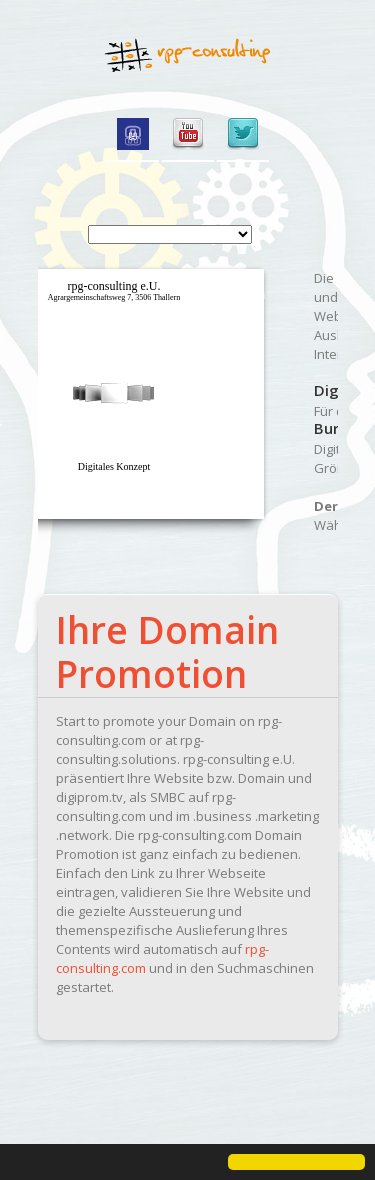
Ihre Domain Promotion (167, 651)
